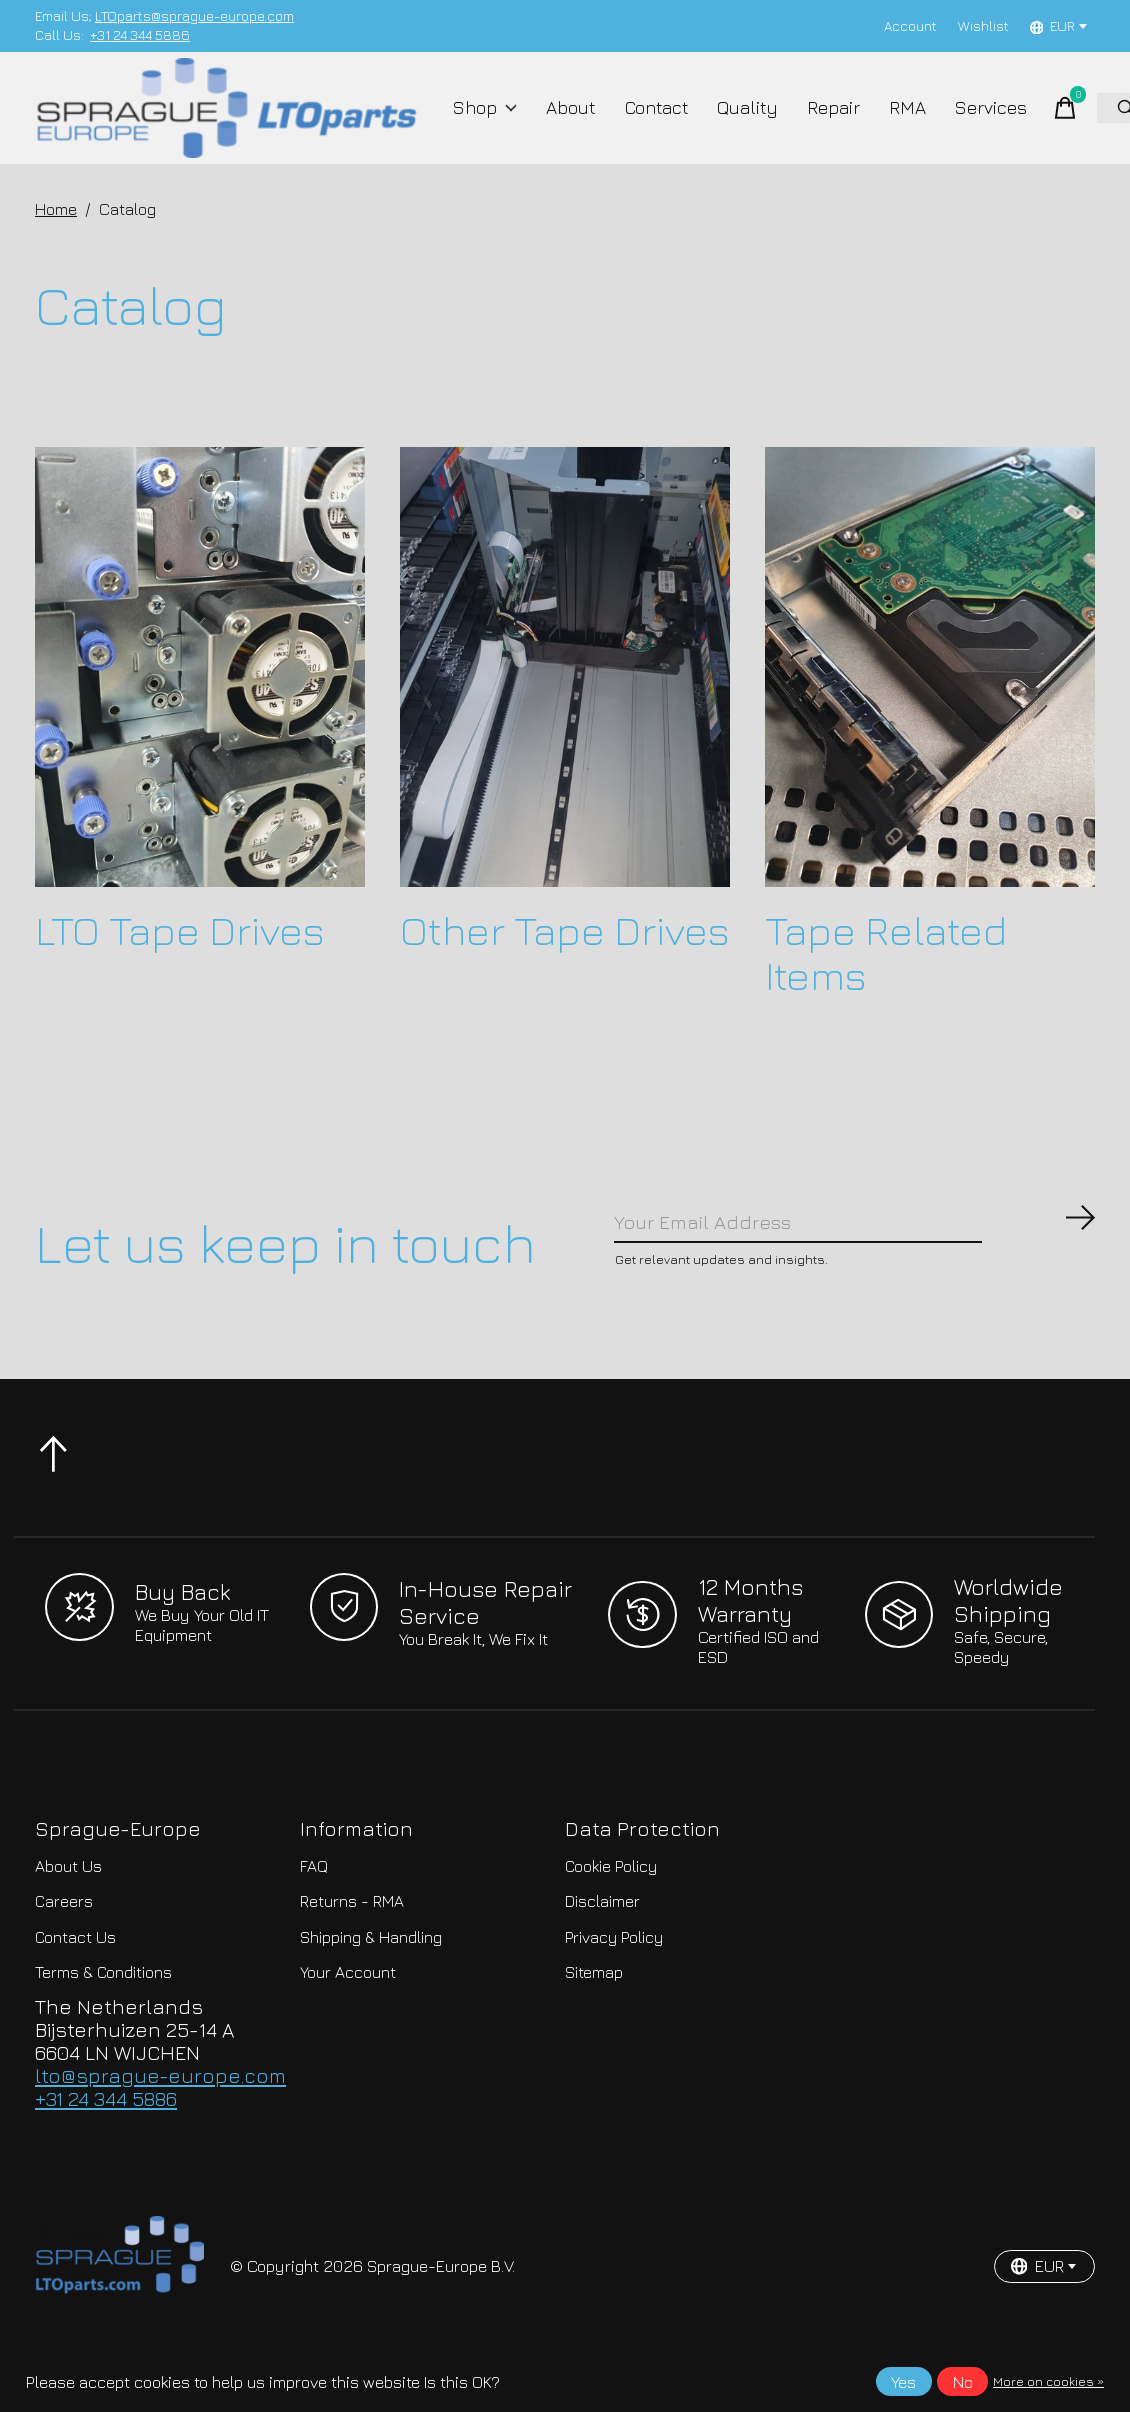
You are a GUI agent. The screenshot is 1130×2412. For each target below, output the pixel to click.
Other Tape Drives (564, 958)
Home (56, 237)
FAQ (314, 1903)
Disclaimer (602, 1939)
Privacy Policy (614, 1975)
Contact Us (75, 1975)
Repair (820, 122)
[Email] (855, 1254)
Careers (64, 1939)
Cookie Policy (611, 1903)
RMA (889, 122)
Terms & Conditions (103, 2010)
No (963, 2382)
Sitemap (594, 2010)
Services (968, 122)
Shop (490, 122)
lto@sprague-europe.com (160, 2113)
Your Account (348, 2010)
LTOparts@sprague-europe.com (194, 16)
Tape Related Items (886, 980)
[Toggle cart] (1039, 122)
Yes (903, 2382)
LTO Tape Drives (179, 958)
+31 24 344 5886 (140, 35)
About (570, 122)
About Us (68, 1903)
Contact (652, 122)
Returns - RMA (352, 1939)
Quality (739, 122)
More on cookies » (1048, 2381)
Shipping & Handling (371, 1975)
